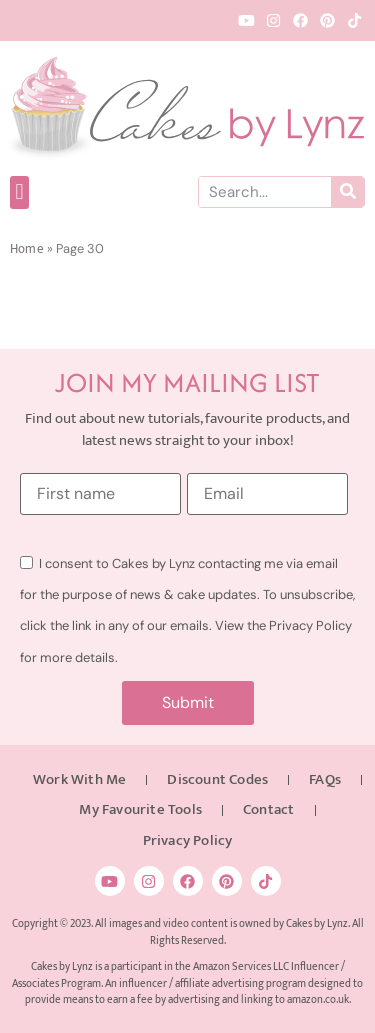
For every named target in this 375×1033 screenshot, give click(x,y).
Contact (268, 809)
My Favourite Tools (140, 809)
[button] (19, 192)
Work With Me (79, 779)
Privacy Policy (188, 840)
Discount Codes (217, 779)
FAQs (325, 779)
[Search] (347, 192)
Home (27, 249)
